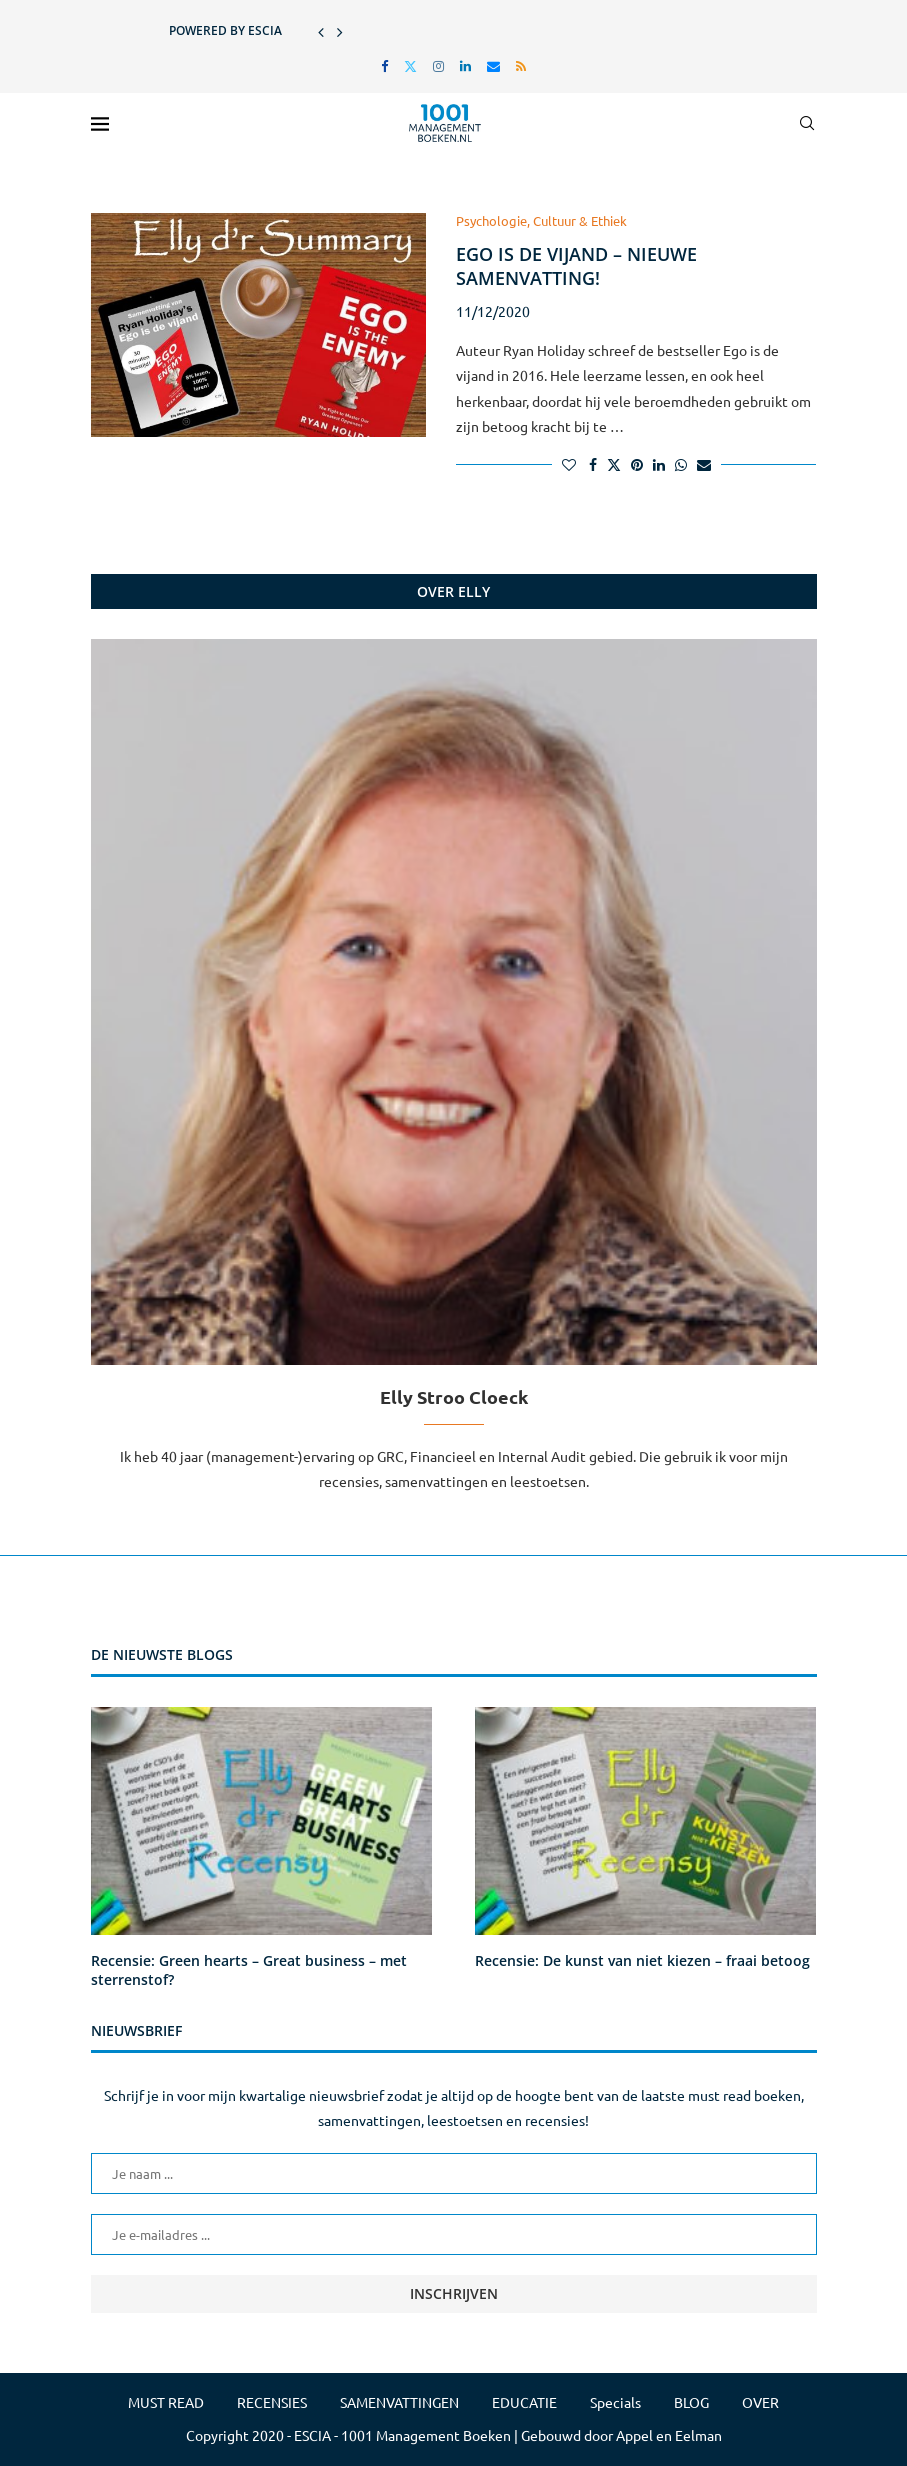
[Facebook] (384, 65)
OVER (760, 2402)
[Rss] (521, 65)
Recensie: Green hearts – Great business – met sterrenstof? (249, 1970)
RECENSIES (272, 2402)
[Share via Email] (704, 464)
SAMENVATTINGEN (399, 2402)
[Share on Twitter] (614, 464)
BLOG (691, 2402)
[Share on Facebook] (593, 464)
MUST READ (166, 2402)
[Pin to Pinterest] (637, 464)
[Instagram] (438, 65)
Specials (615, 2402)
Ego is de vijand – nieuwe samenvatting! (576, 266)
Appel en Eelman (669, 2435)
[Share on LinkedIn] (659, 464)
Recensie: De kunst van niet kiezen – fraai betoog (642, 1960)
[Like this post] (569, 464)
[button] (321, 31)
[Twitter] (410, 65)
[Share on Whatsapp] (681, 464)
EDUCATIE (524, 2402)
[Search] (807, 123)
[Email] (493, 65)
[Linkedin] (465, 65)
